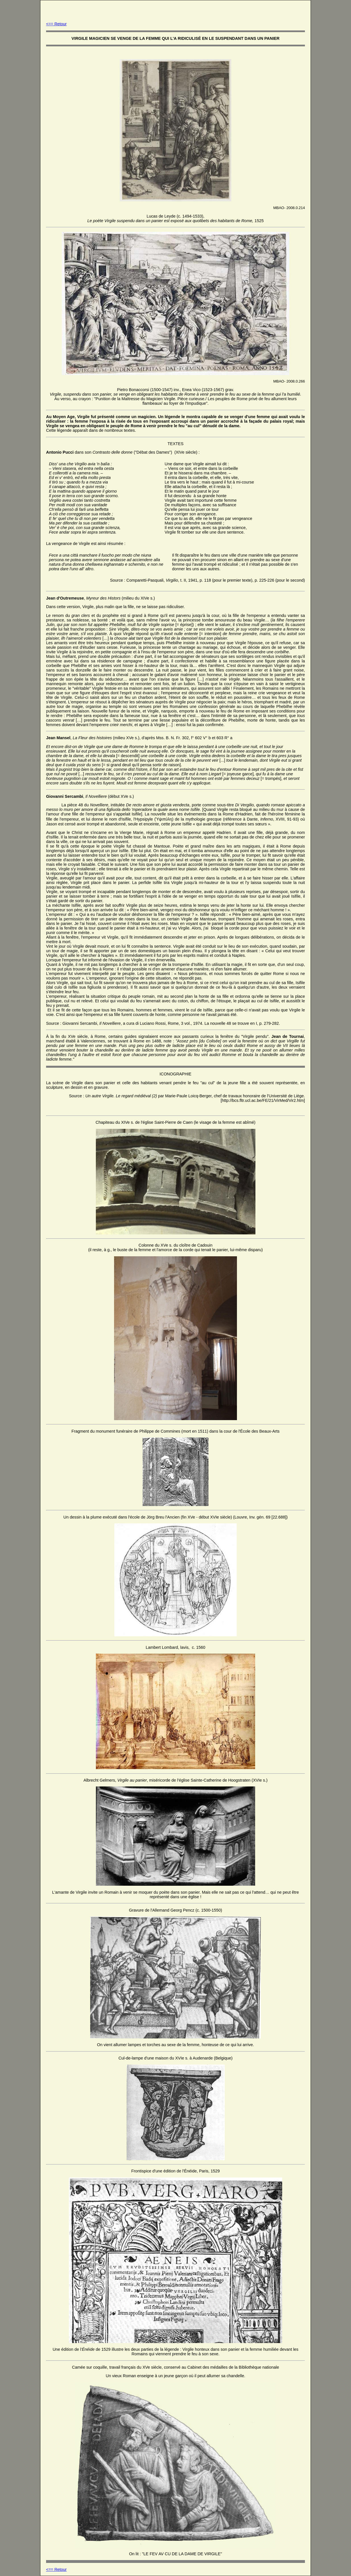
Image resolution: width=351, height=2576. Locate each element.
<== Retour (56, 24)
